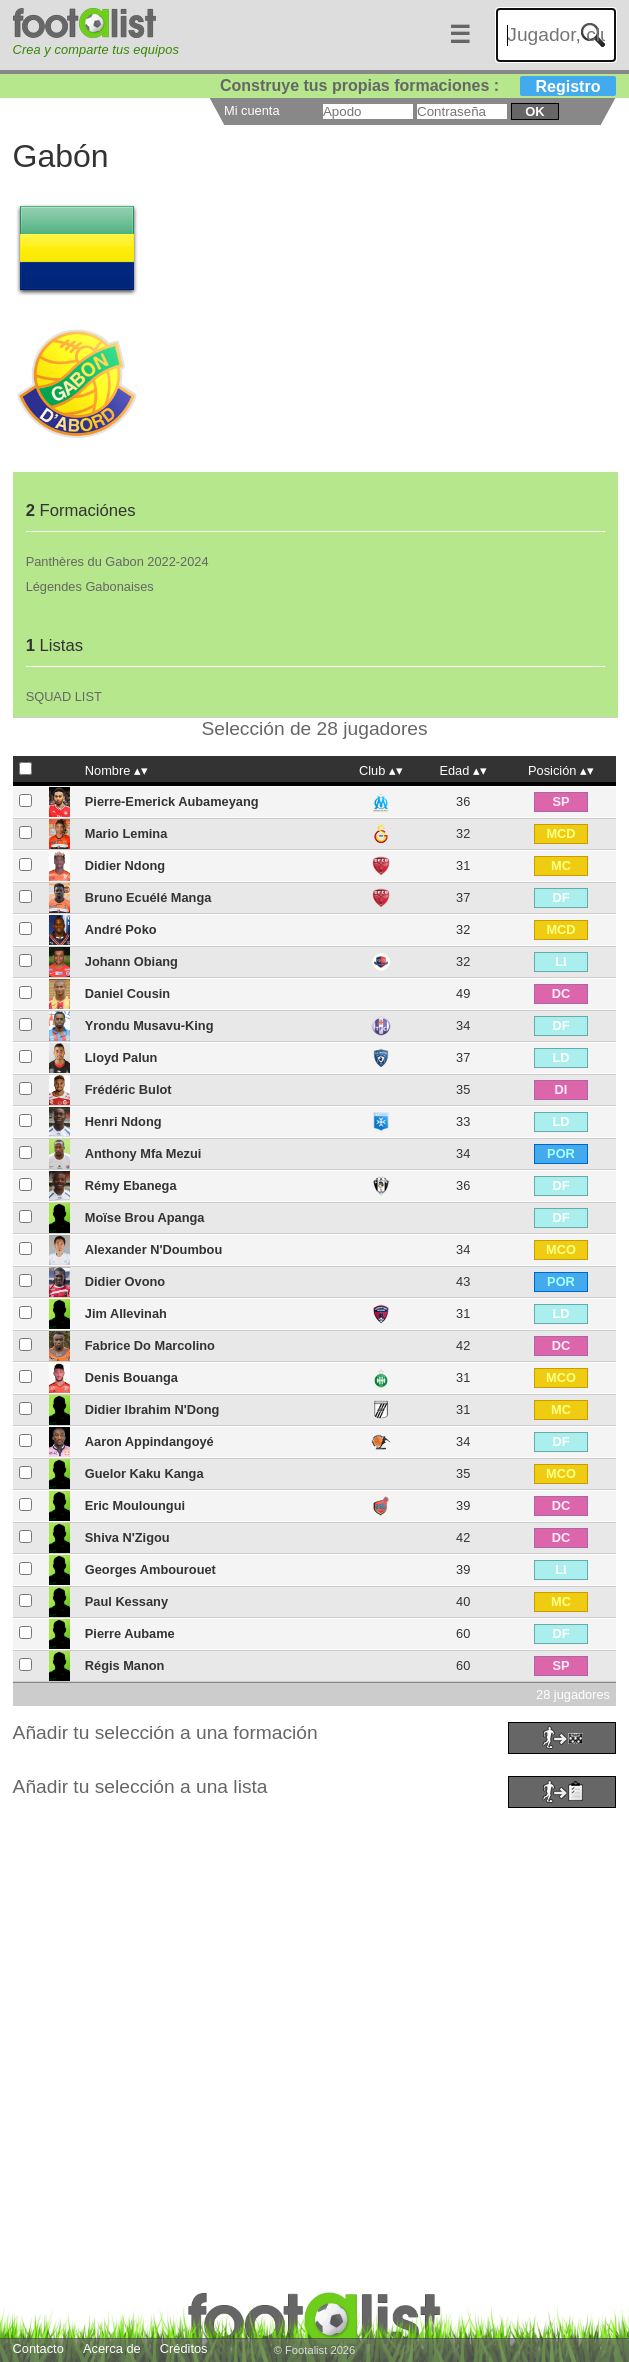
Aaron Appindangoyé (149, 1441)
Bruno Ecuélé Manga (148, 897)
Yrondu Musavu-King (149, 1025)
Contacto (38, 2348)
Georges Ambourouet (150, 1569)
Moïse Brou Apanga (145, 1217)
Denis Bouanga (131, 1377)
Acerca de (112, 2348)
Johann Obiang (131, 961)
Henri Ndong (123, 1121)
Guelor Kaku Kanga (144, 1473)
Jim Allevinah (126, 1313)
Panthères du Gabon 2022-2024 (117, 561)
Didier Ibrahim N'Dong (152, 1409)
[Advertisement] (315, 1953)
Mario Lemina (126, 833)
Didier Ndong (125, 865)
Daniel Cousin (127, 993)
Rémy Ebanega (131, 1185)
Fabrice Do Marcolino (150, 1345)
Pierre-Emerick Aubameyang (172, 801)
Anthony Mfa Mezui (143, 1153)
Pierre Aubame (130, 1633)
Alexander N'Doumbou (153, 1249)
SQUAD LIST (64, 696)
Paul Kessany (126, 1601)
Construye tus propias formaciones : (418, 85)
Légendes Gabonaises (90, 586)
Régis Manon (125, 1665)
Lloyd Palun (121, 1057)
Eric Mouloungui (135, 1505)
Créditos (184, 2348)
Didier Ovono (125, 1281)
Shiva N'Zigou (127, 1537)
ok (534, 111)
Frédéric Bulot (128, 1089)
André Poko (121, 929)
